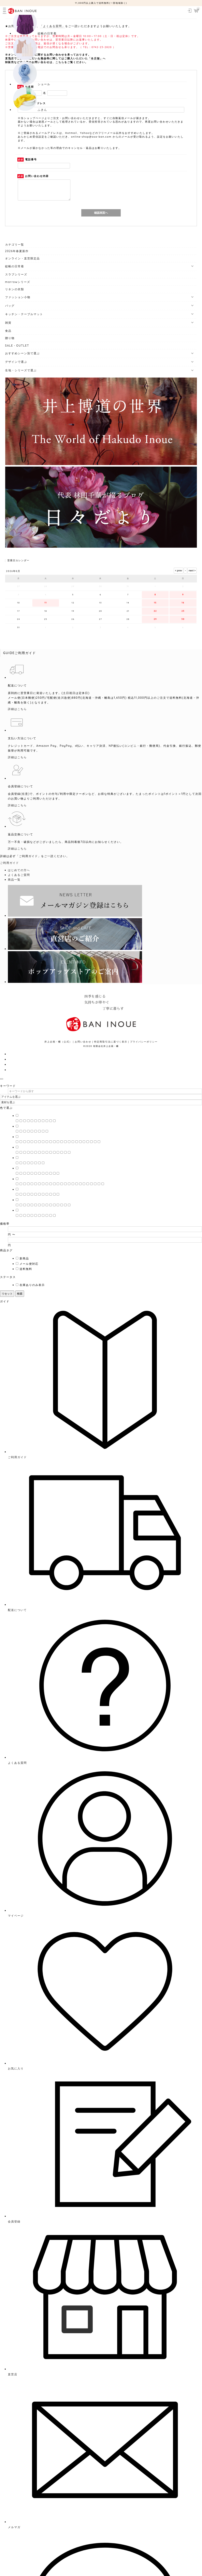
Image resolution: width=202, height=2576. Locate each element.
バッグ (10, 305)
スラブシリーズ (16, 274)
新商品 (24, 1258)
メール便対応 (29, 1264)
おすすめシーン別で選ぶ (22, 353)
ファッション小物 (17, 297)
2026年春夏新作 (17, 251)
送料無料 (26, 1269)
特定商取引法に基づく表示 (110, 1041)
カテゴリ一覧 (14, 244)
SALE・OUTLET (17, 345)
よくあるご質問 (19, 875)
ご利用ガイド (9, 863)
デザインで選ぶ (16, 362)
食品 (8, 331)
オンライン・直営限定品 (22, 258)
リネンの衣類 (14, 289)
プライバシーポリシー (144, 1041)
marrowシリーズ (17, 282)
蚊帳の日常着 (14, 266)
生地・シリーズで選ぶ (21, 370)
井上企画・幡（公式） (58, 1041)
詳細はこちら (17, 709)
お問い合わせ (83, 1041)
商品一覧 (14, 879)
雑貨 (8, 322)
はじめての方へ (19, 870)
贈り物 (10, 338)
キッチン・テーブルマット (24, 314)
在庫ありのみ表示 (32, 1285)
